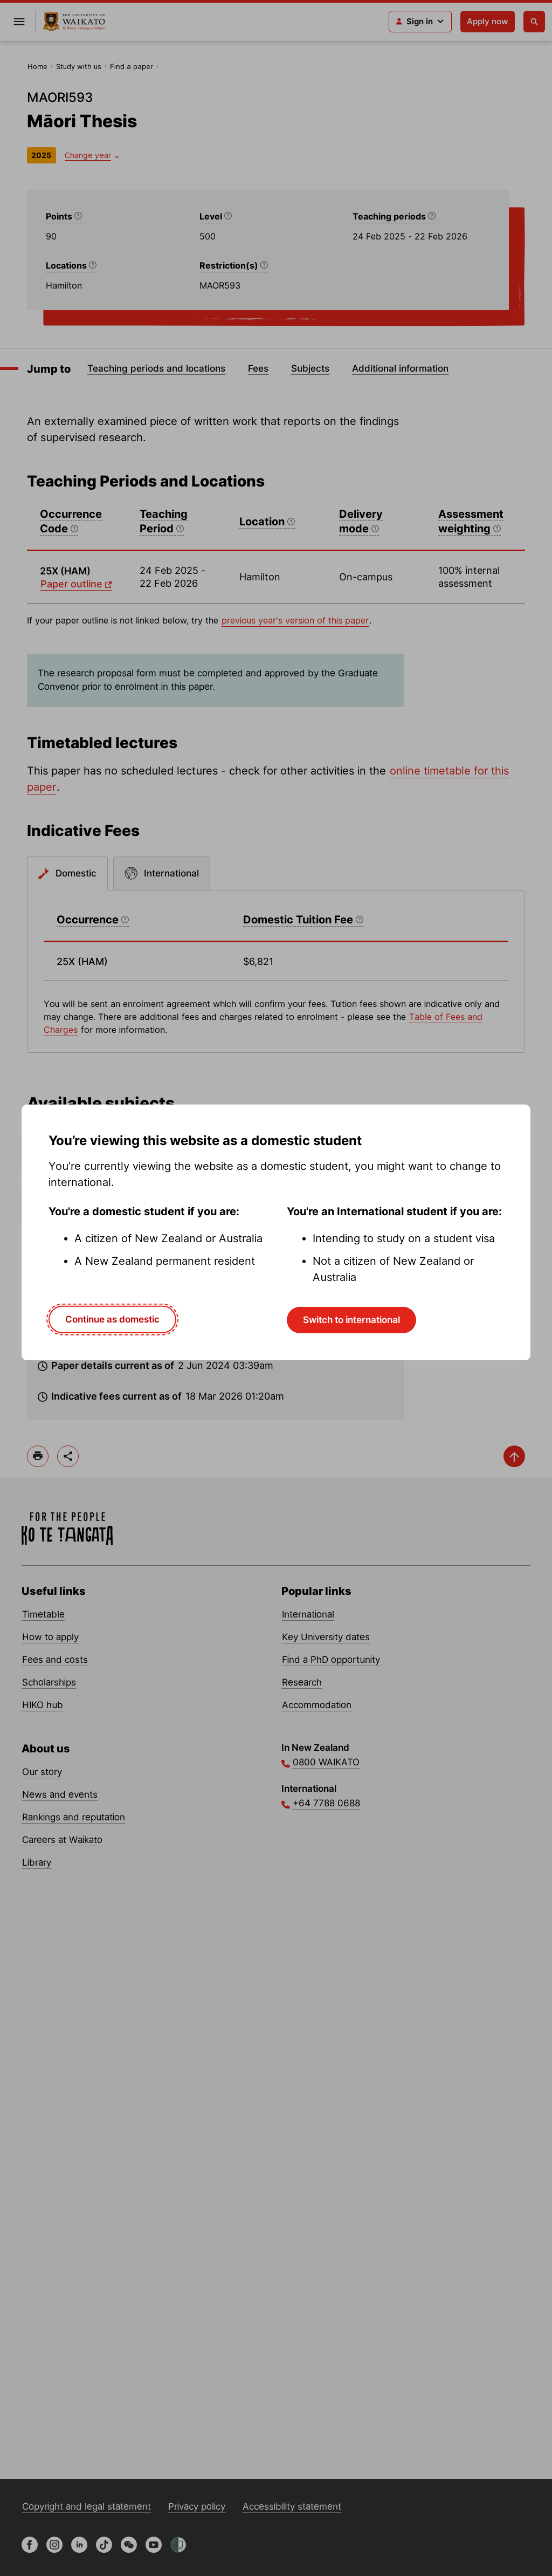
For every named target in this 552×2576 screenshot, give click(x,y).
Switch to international (351, 1319)
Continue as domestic (112, 1319)
